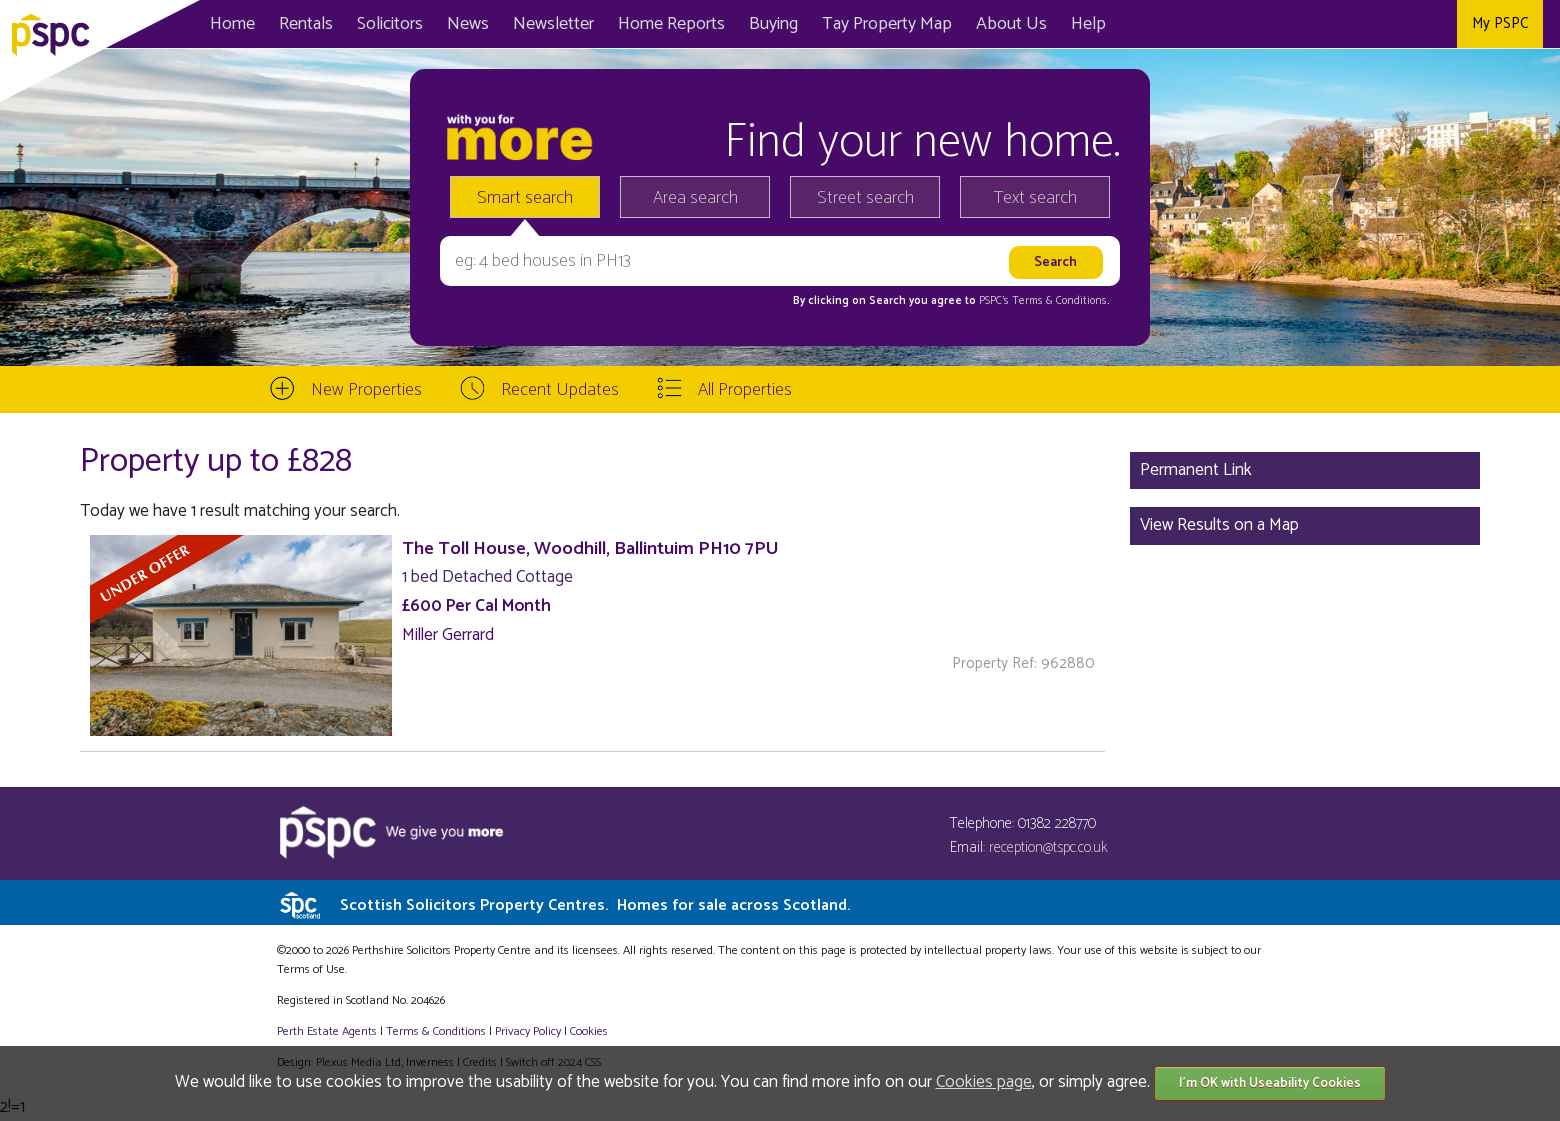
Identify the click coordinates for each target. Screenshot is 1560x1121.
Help (1088, 24)
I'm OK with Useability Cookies (1270, 1083)
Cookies (589, 1031)
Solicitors (390, 24)
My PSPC (1500, 23)
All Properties (745, 390)
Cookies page (984, 1082)
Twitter (1389, 24)
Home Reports (671, 24)
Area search (695, 198)
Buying (773, 24)
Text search (1035, 198)
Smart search (525, 198)
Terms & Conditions (436, 1031)
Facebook (1344, 24)
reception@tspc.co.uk (1048, 847)
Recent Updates (560, 390)
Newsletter (553, 24)
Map (887, 24)
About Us (1011, 24)
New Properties (366, 390)
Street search (865, 198)
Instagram (1434, 24)
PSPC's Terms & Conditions (1043, 301)
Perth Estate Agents (327, 1031)
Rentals (306, 24)
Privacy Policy (528, 1031)
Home (232, 24)
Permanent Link (1196, 470)
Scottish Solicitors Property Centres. (595, 905)
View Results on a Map (1219, 525)
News (468, 24)
